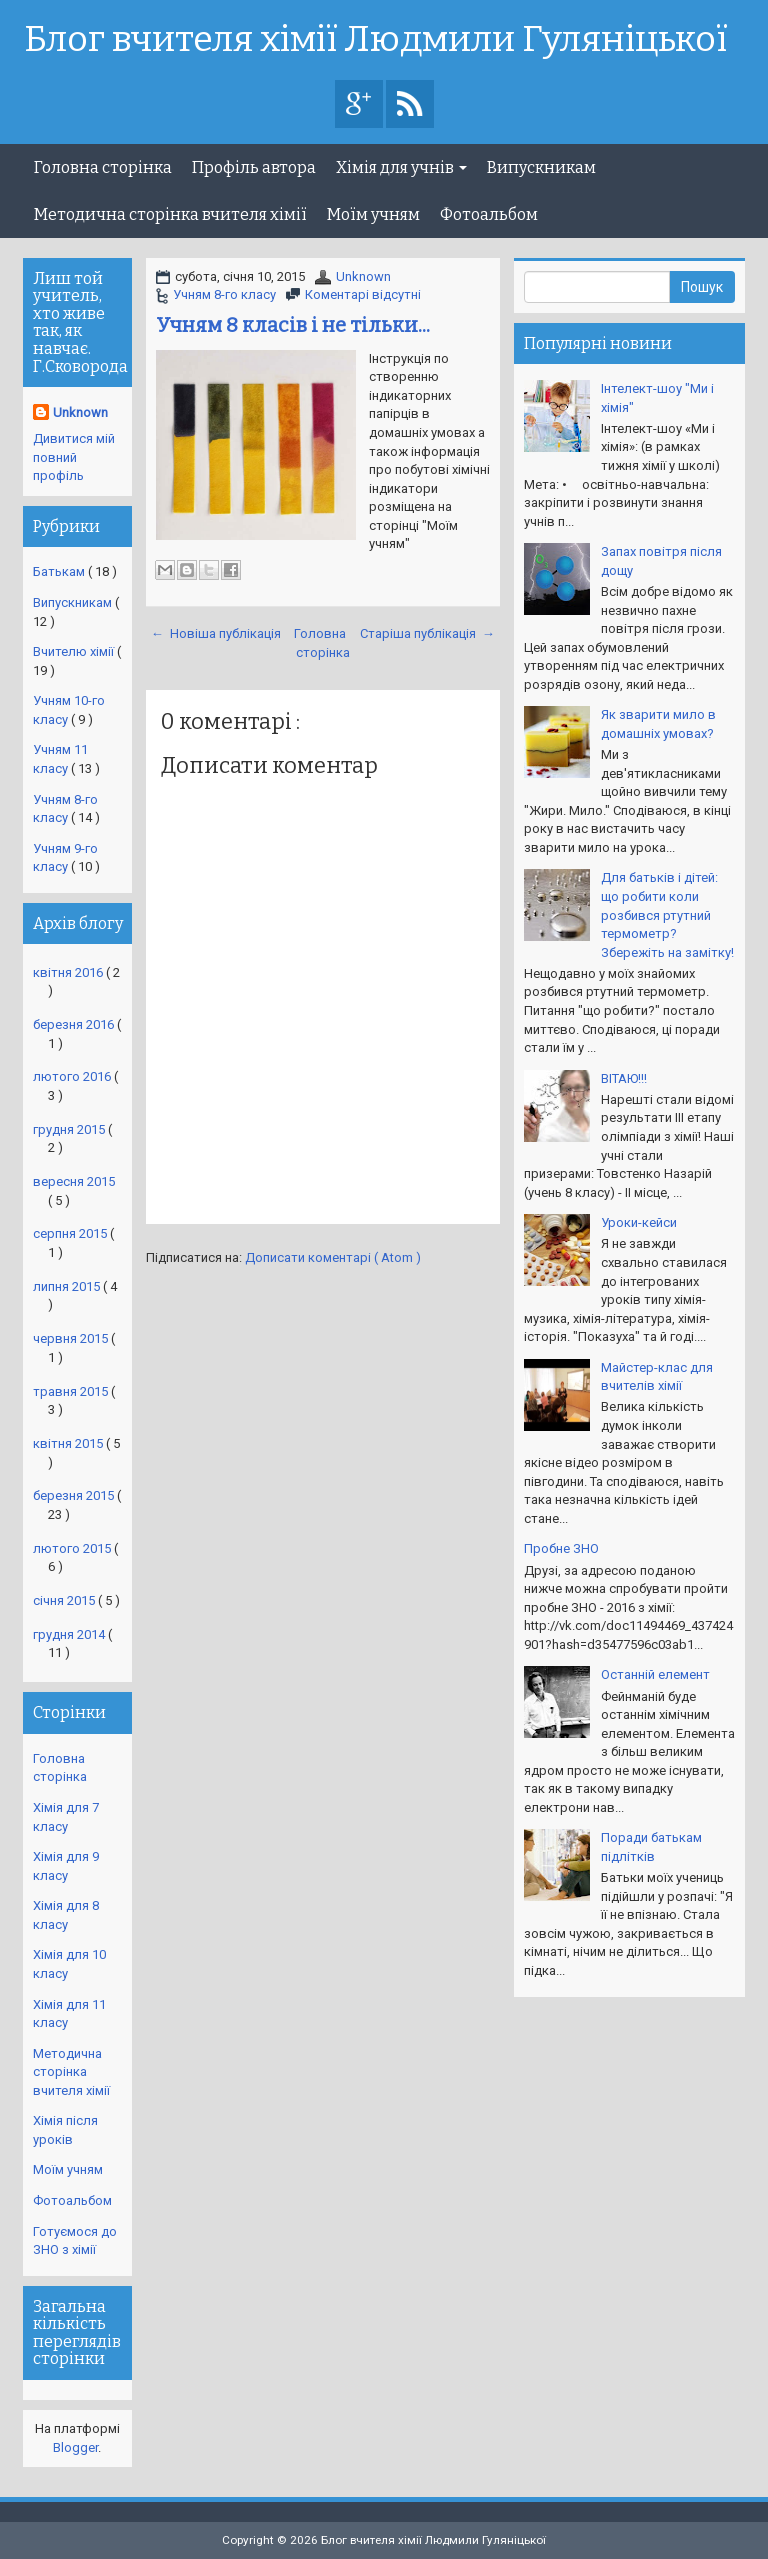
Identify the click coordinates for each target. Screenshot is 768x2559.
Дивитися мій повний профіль (74, 457)
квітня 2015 (69, 1443)
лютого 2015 (73, 1548)
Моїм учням (373, 214)
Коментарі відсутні (363, 294)
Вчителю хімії (75, 651)
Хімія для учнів (401, 167)
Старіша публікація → (427, 633)
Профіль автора (254, 167)
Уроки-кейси (639, 1222)
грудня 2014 (70, 1634)
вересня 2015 (74, 1181)
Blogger (75, 2447)
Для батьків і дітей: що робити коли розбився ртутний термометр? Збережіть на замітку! (667, 914)
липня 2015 (68, 1286)
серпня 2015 (71, 1233)
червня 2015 (72, 1338)
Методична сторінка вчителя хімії (170, 214)
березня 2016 (75, 1024)
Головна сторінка (103, 167)
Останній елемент (655, 1674)
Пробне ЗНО (561, 1548)
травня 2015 (72, 1391)
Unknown (363, 276)
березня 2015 (75, 1495)
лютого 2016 (73, 1076)
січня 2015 (65, 1600)
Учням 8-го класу (224, 294)
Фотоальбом (489, 214)
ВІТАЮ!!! (624, 1078)
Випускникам (541, 167)
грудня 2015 (70, 1129)
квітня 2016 (69, 972)
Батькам (60, 571)
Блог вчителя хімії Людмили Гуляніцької (376, 40)
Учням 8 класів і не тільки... (293, 325)
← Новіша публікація (216, 633)
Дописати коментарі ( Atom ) (333, 1257)
